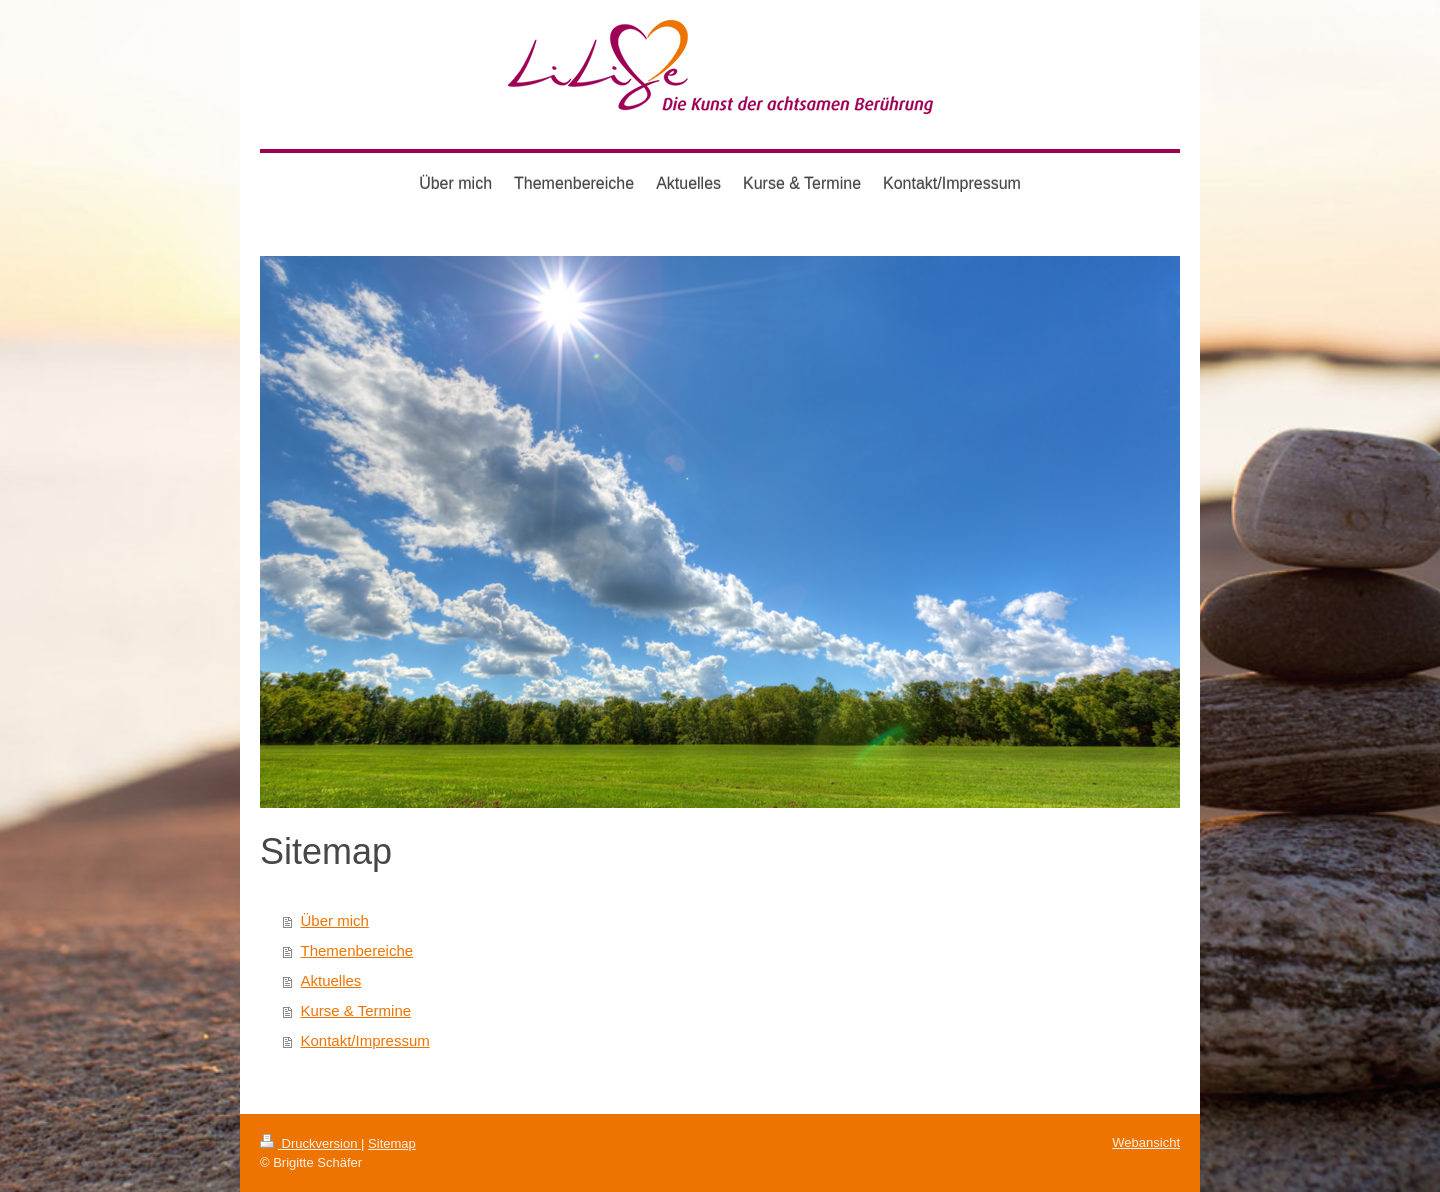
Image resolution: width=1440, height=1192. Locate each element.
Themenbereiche (357, 950)
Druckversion (310, 1143)
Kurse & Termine (356, 1010)
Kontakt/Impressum (365, 1040)
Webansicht (1146, 1142)
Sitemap (392, 1143)
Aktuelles (331, 980)
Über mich (335, 920)
